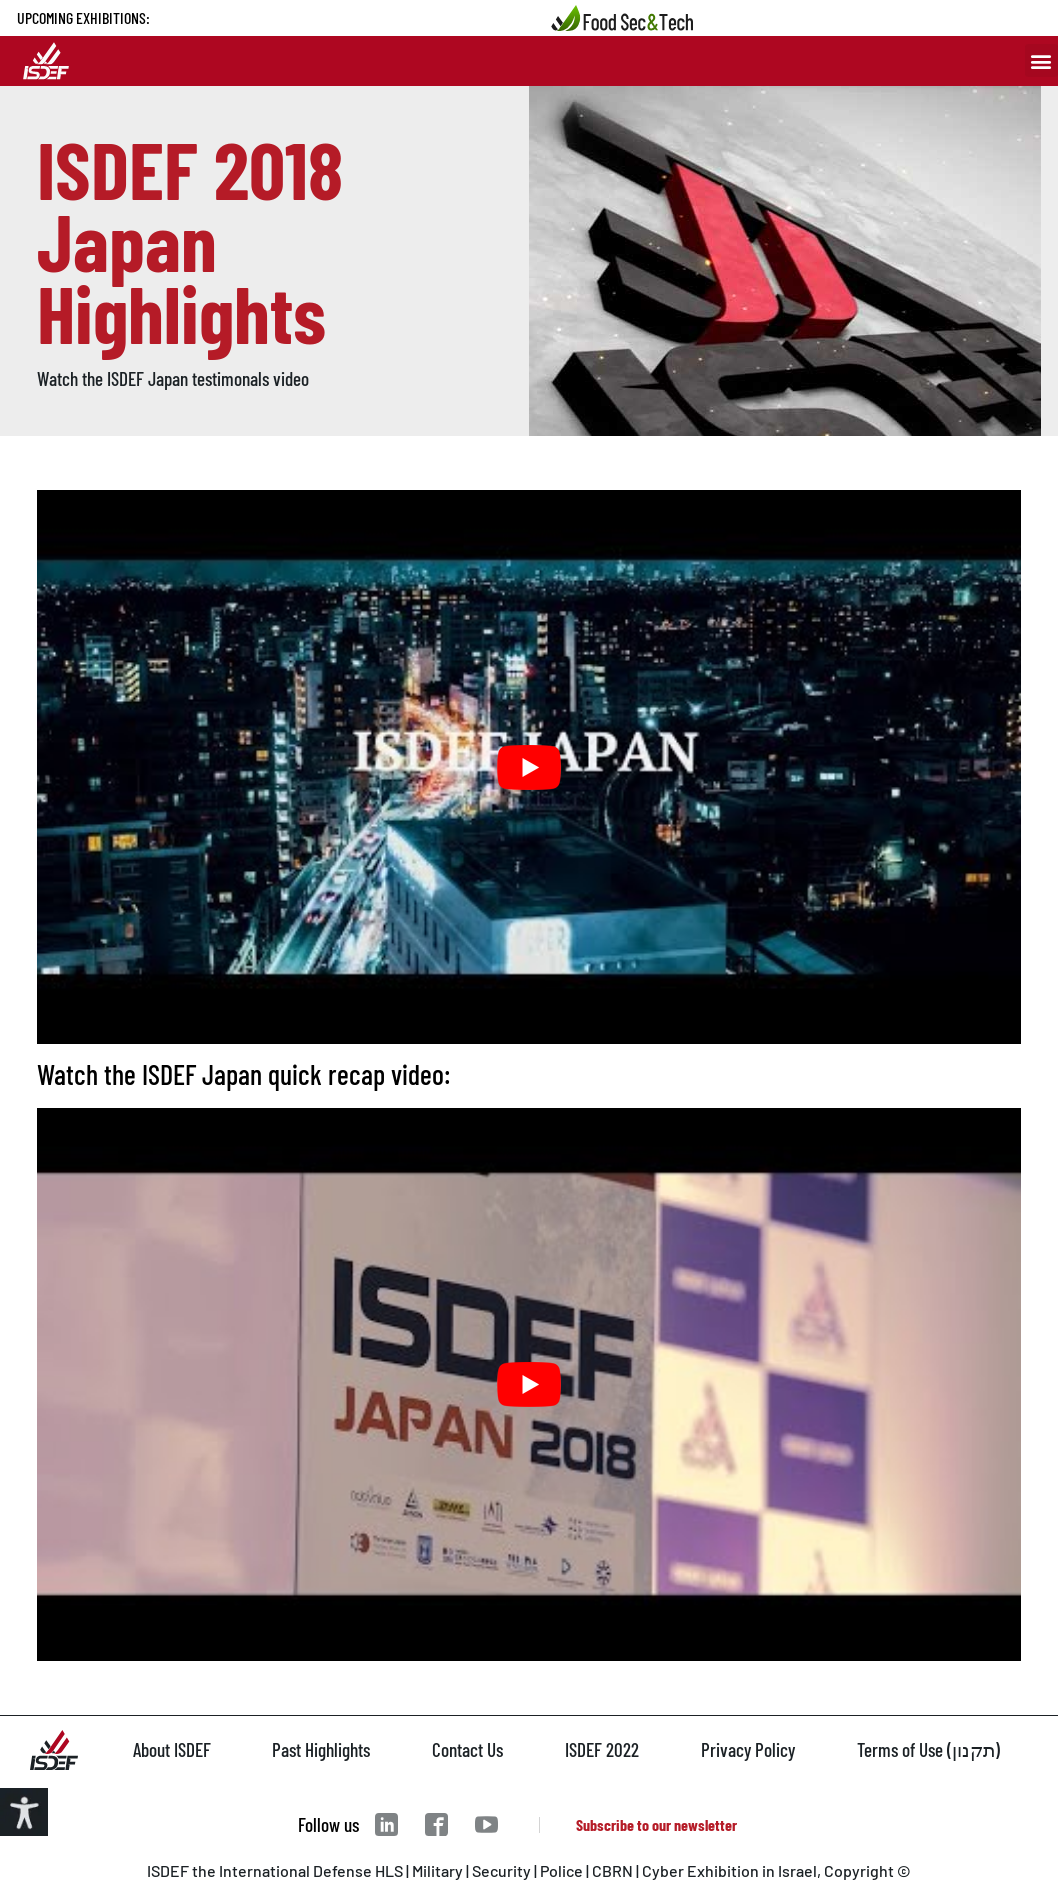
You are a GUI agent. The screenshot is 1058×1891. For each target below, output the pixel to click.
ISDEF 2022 (602, 1749)
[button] (1041, 60)
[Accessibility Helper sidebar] (24, 1812)
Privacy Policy (748, 1749)
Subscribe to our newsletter (656, 1824)
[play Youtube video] (529, 766)
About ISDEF (172, 1749)
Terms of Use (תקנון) (928, 1749)
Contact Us (467, 1749)
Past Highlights (321, 1749)
